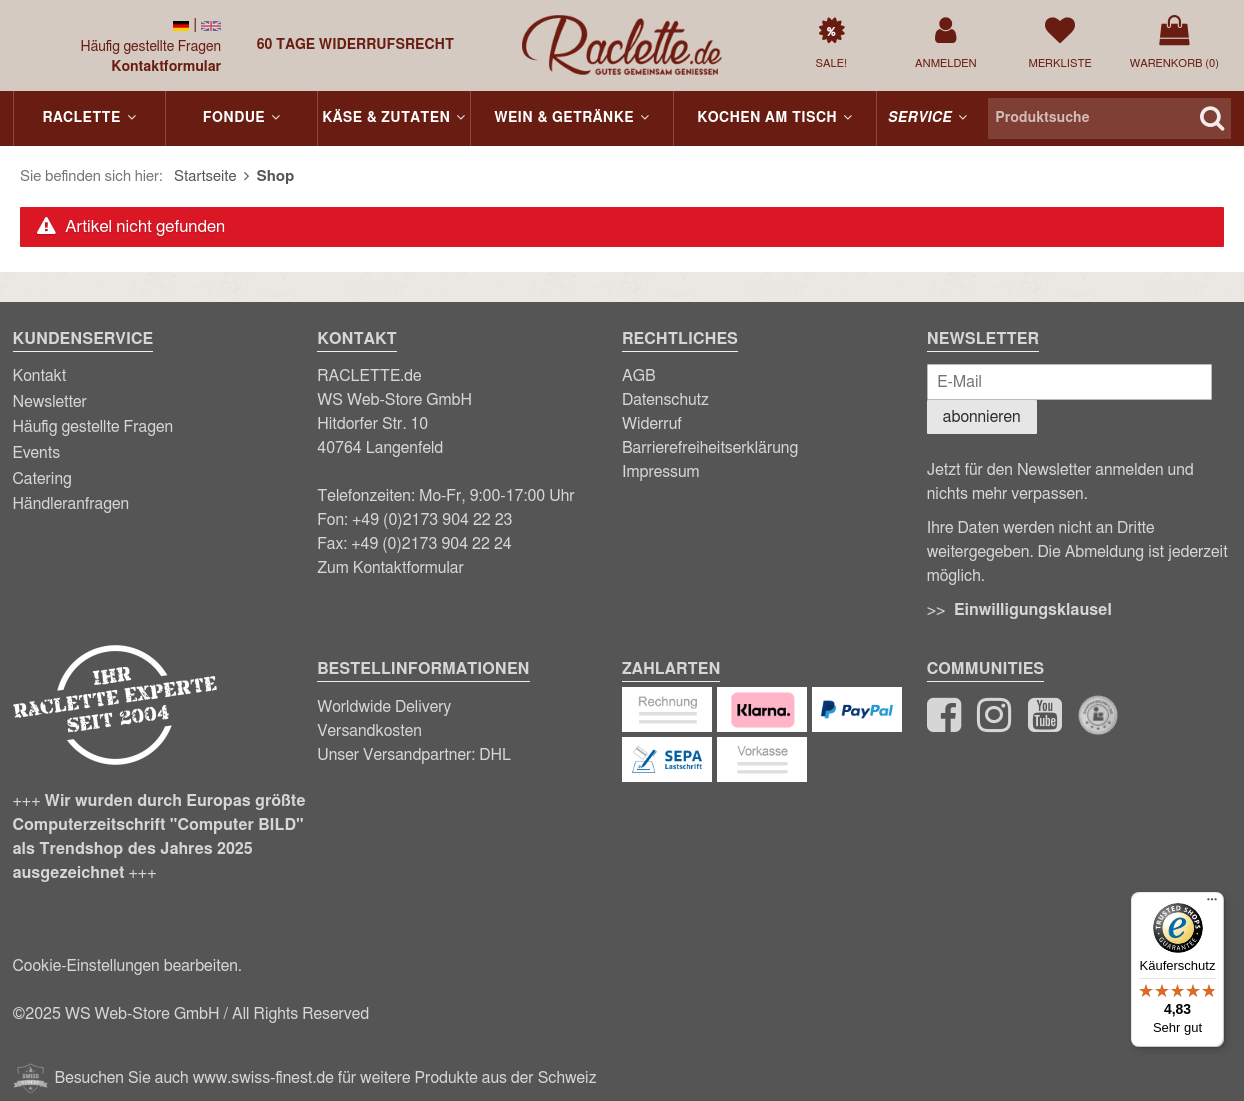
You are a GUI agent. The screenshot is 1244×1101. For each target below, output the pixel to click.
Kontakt (40, 376)
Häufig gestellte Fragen (151, 47)
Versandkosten (369, 731)
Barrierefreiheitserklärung (710, 448)
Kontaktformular (166, 67)
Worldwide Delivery (384, 707)
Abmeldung (1104, 552)
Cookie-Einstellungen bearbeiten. (127, 966)
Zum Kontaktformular (390, 568)
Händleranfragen (71, 504)
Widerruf (652, 424)
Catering (42, 479)
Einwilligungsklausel (1033, 610)
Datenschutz (665, 400)
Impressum (661, 472)
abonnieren (982, 417)
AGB (639, 376)
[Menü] (1212, 904)
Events (37, 453)
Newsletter (50, 402)
